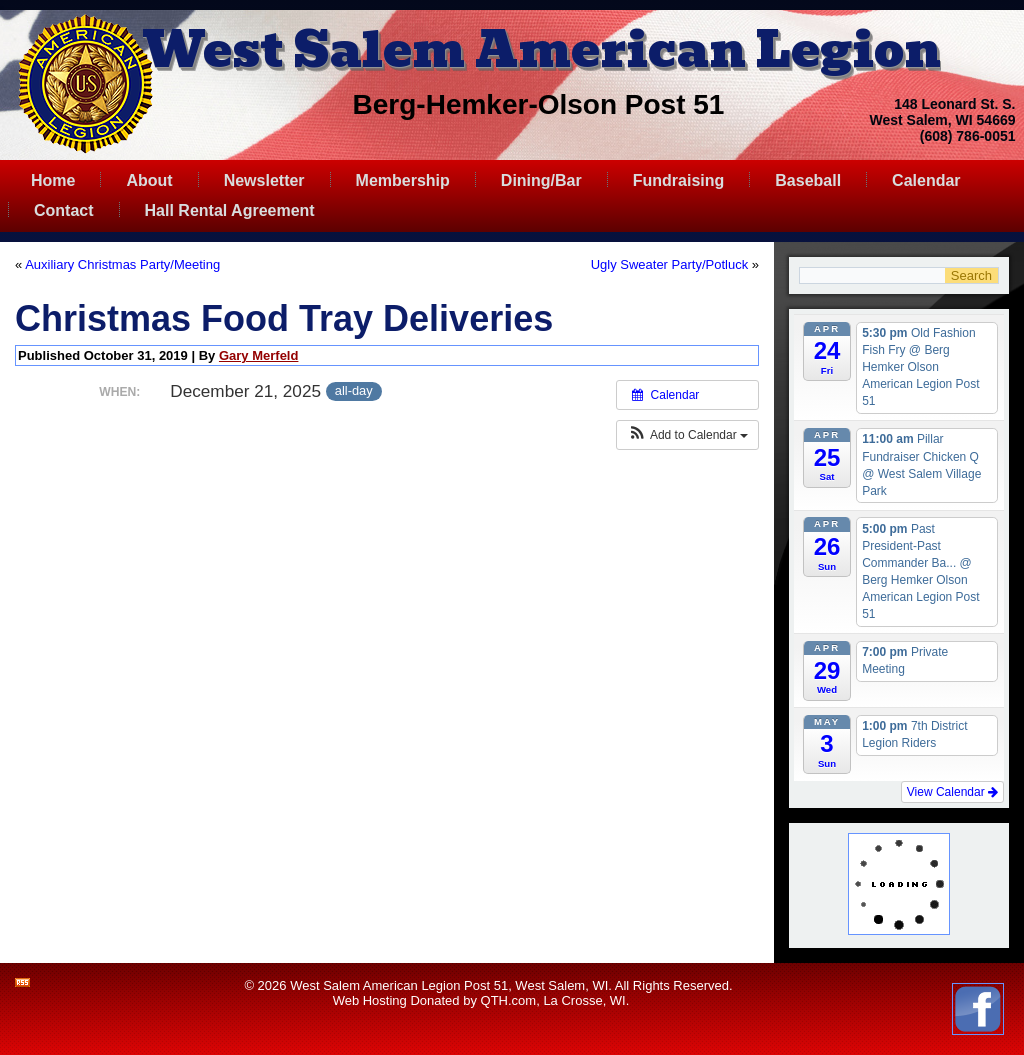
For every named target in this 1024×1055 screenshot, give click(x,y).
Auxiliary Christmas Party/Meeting (122, 264)
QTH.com (509, 1000)
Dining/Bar (541, 180)
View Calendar (952, 792)
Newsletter (264, 180)
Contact (64, 210)
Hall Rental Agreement (230, 210)
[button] (687, 435)
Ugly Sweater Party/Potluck (670, 264)
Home (53, 180)
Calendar (926, 180)
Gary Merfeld (258, 355)
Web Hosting (370, 1000)
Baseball (808, 180)
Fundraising (679, 180)
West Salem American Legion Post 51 (399, 985)
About (149, 180)
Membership (403, 180)
